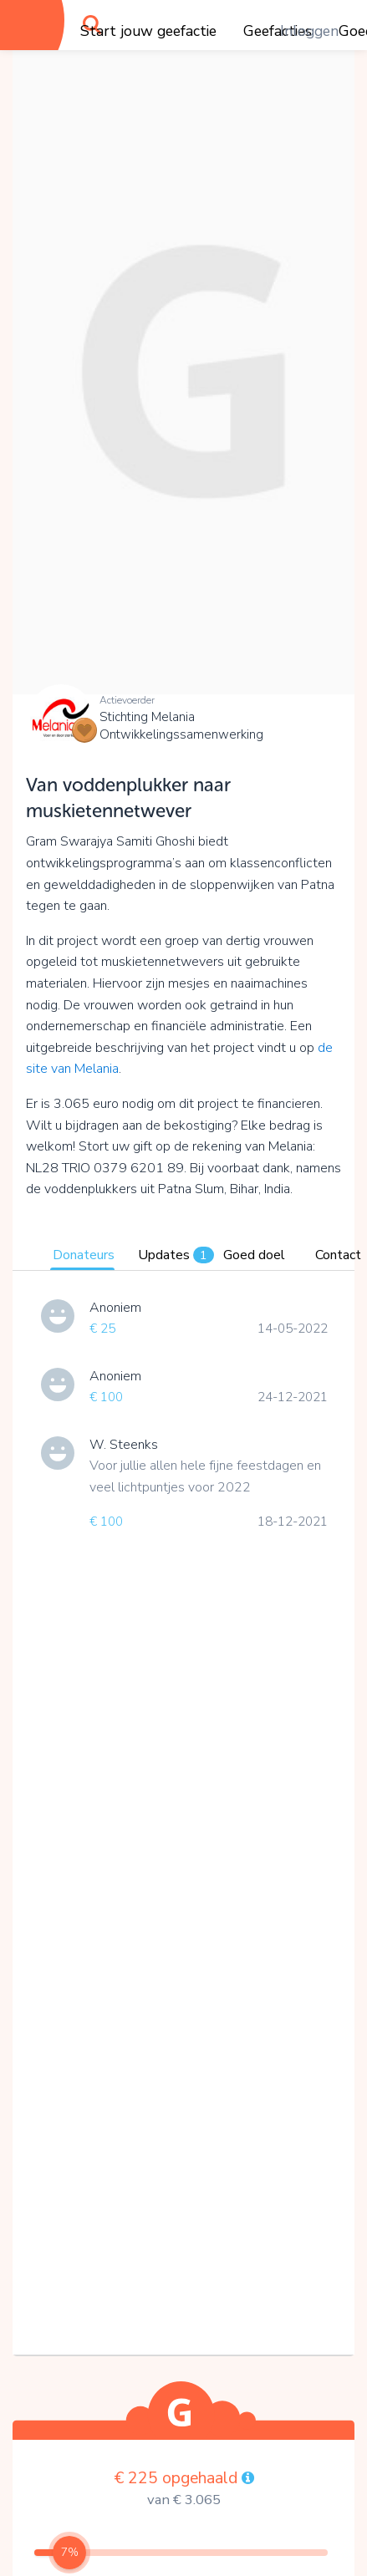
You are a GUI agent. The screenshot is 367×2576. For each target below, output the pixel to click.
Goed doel (254, 1255)
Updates (176, 1255)
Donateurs (84, 1255)
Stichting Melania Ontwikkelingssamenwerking (181, 726)
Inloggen (309, 31)
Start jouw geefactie (148, 31)
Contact (338, 1255)
